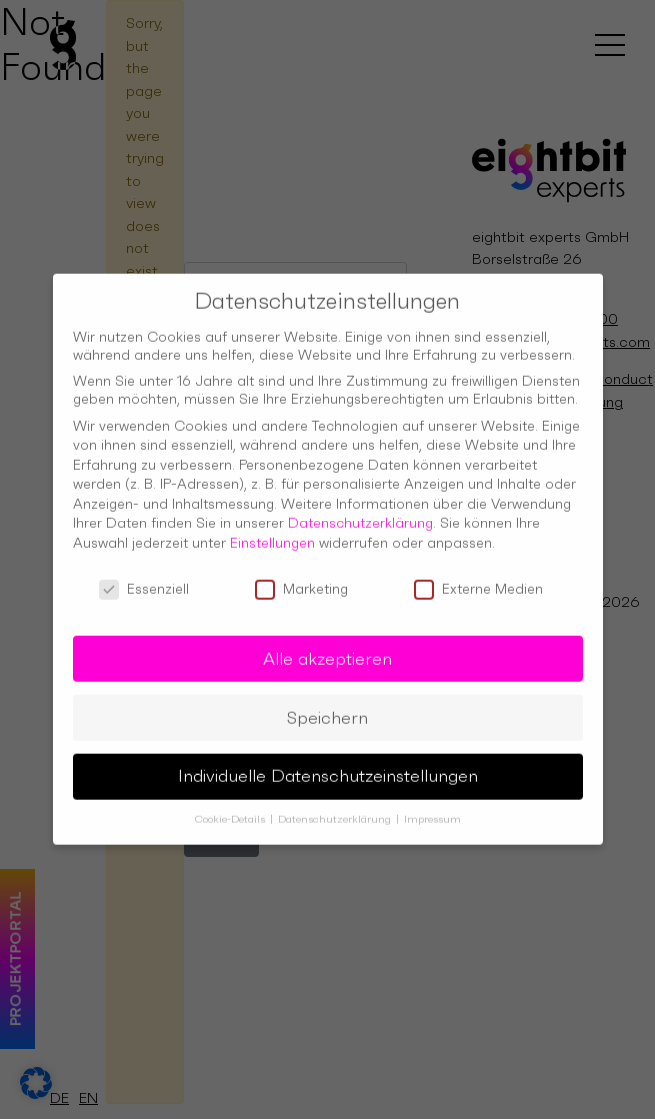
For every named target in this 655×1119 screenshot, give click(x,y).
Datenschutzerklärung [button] (336, 810)
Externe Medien (478, 579)
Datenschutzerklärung (360, 514)
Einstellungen (272, 534)
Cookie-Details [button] (231, 810)
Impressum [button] (432, 810)
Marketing (301, 579)
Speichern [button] (327, 708)
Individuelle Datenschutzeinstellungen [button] (328, 767)
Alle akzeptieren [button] (327, 649)
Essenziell (144, 579)
